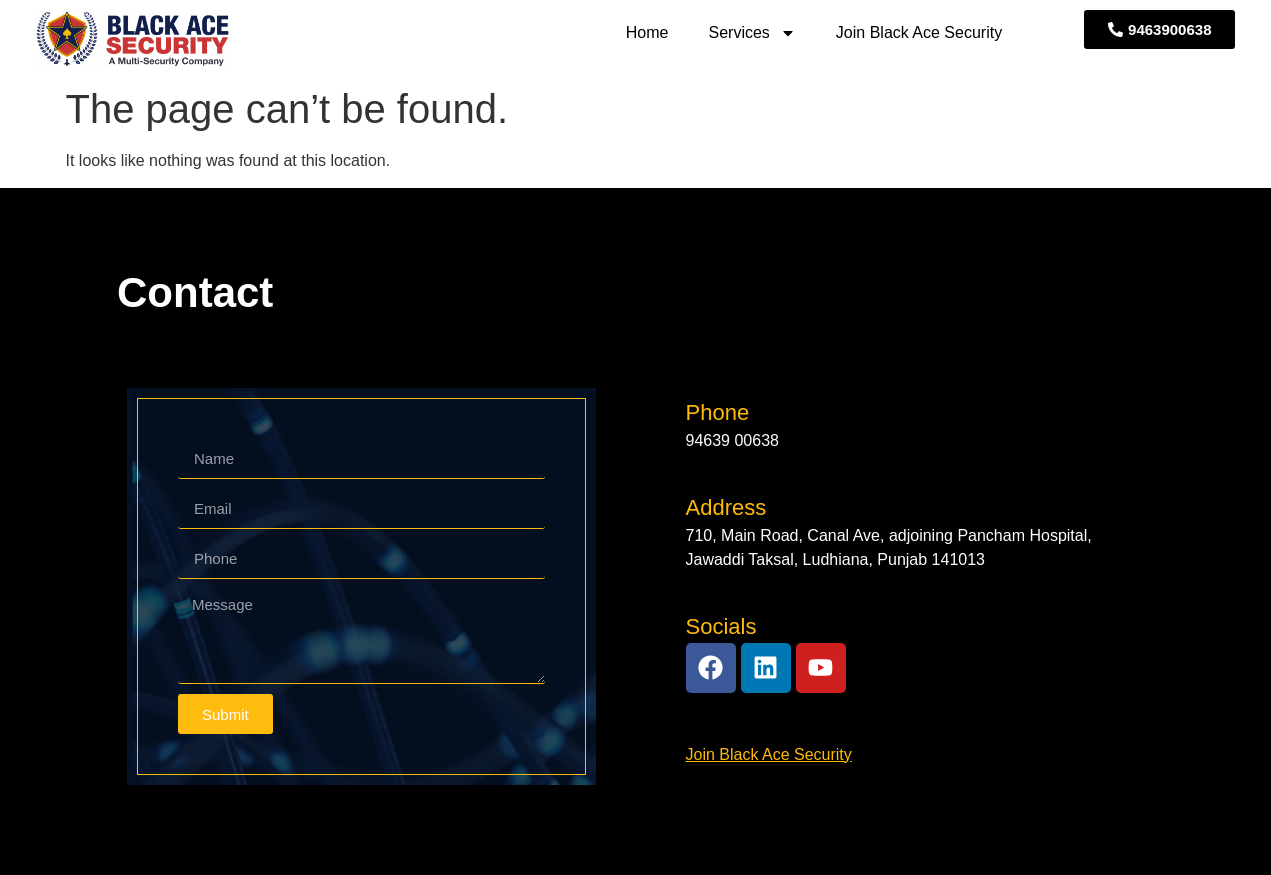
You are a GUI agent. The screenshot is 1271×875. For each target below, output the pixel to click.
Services (752, 33)
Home (647, 32)
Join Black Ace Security (919, 32)
